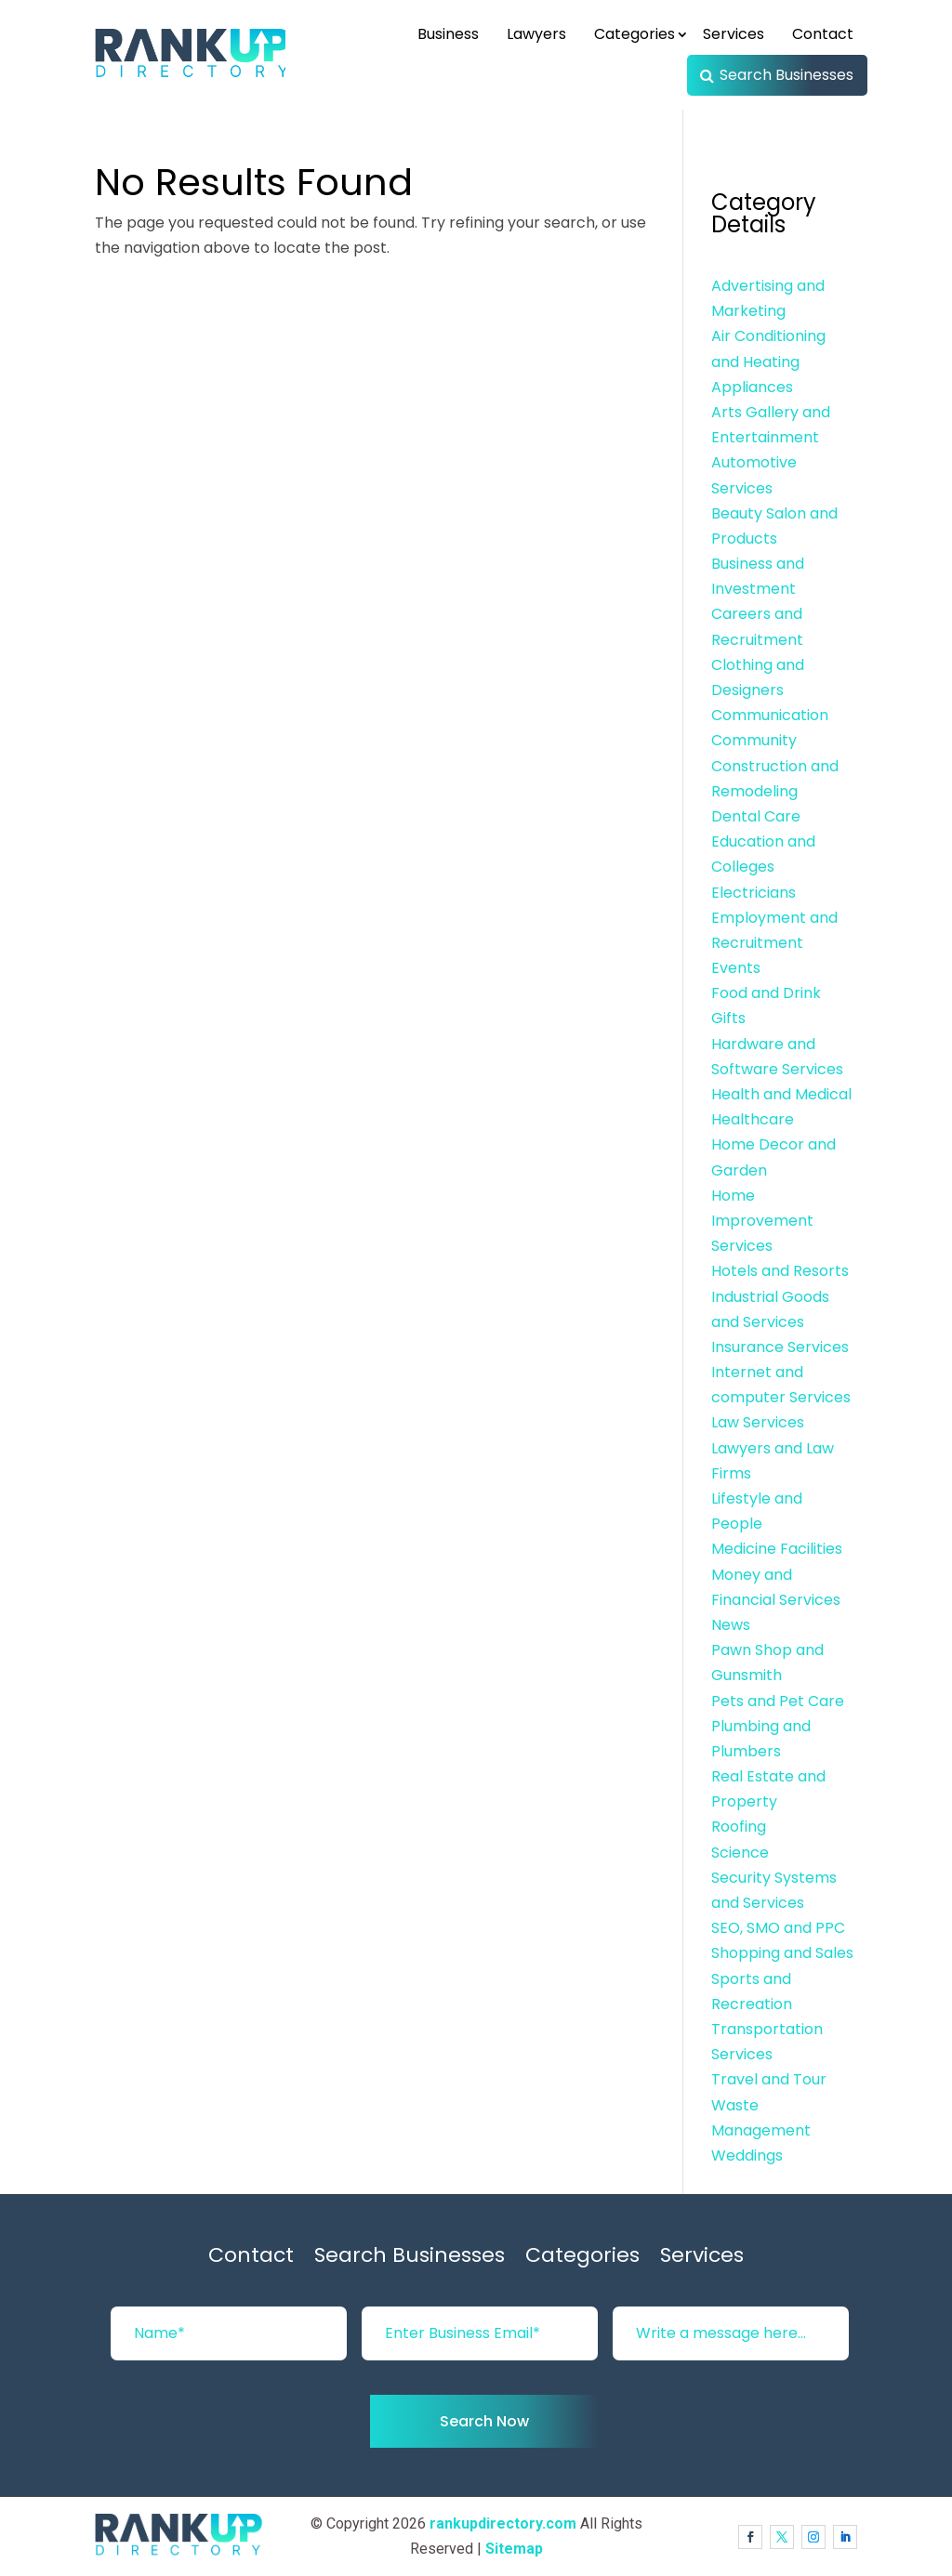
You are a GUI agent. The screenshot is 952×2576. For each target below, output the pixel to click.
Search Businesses (786, 74)
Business (448, 34)
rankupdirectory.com (503, 2523)
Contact (822, 34)
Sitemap (514, 2548)
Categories (634, 34)
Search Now (484, 2421)
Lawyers (536, 34)
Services (733, 34)
